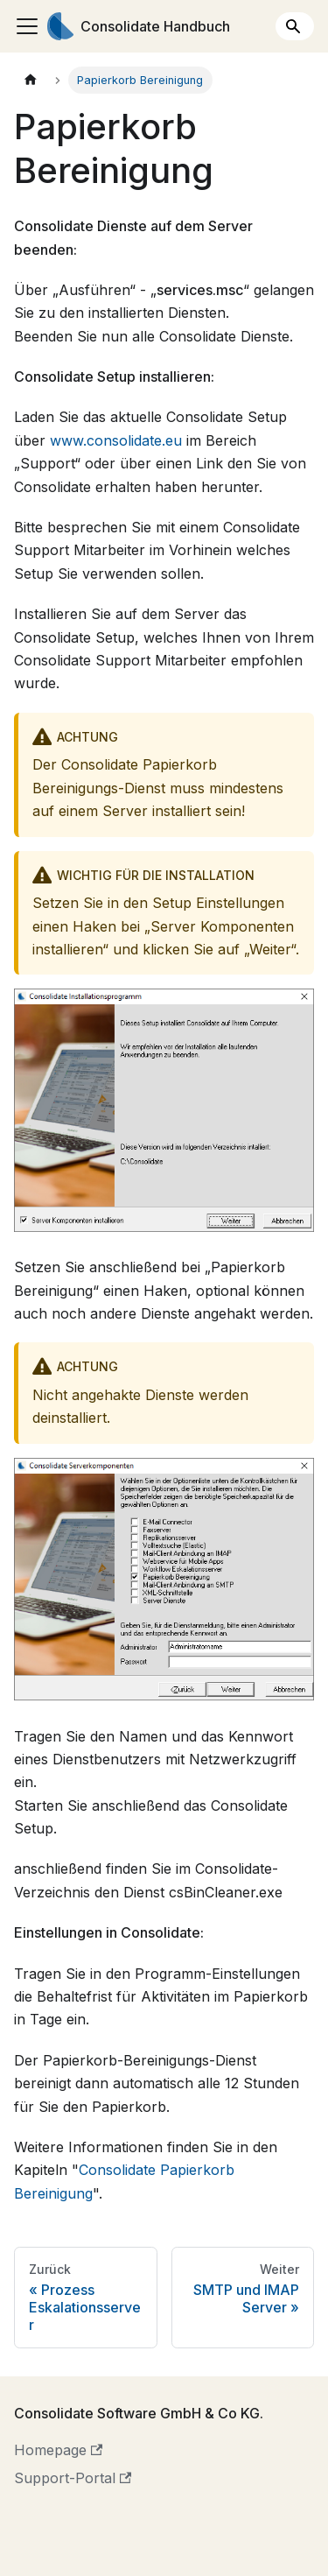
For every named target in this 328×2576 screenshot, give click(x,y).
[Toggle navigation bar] (27, 26)
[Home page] (30, 80)
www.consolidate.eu (116, 440)
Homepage (58, 2450)
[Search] (295, 26)
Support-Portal (72, 2478)
